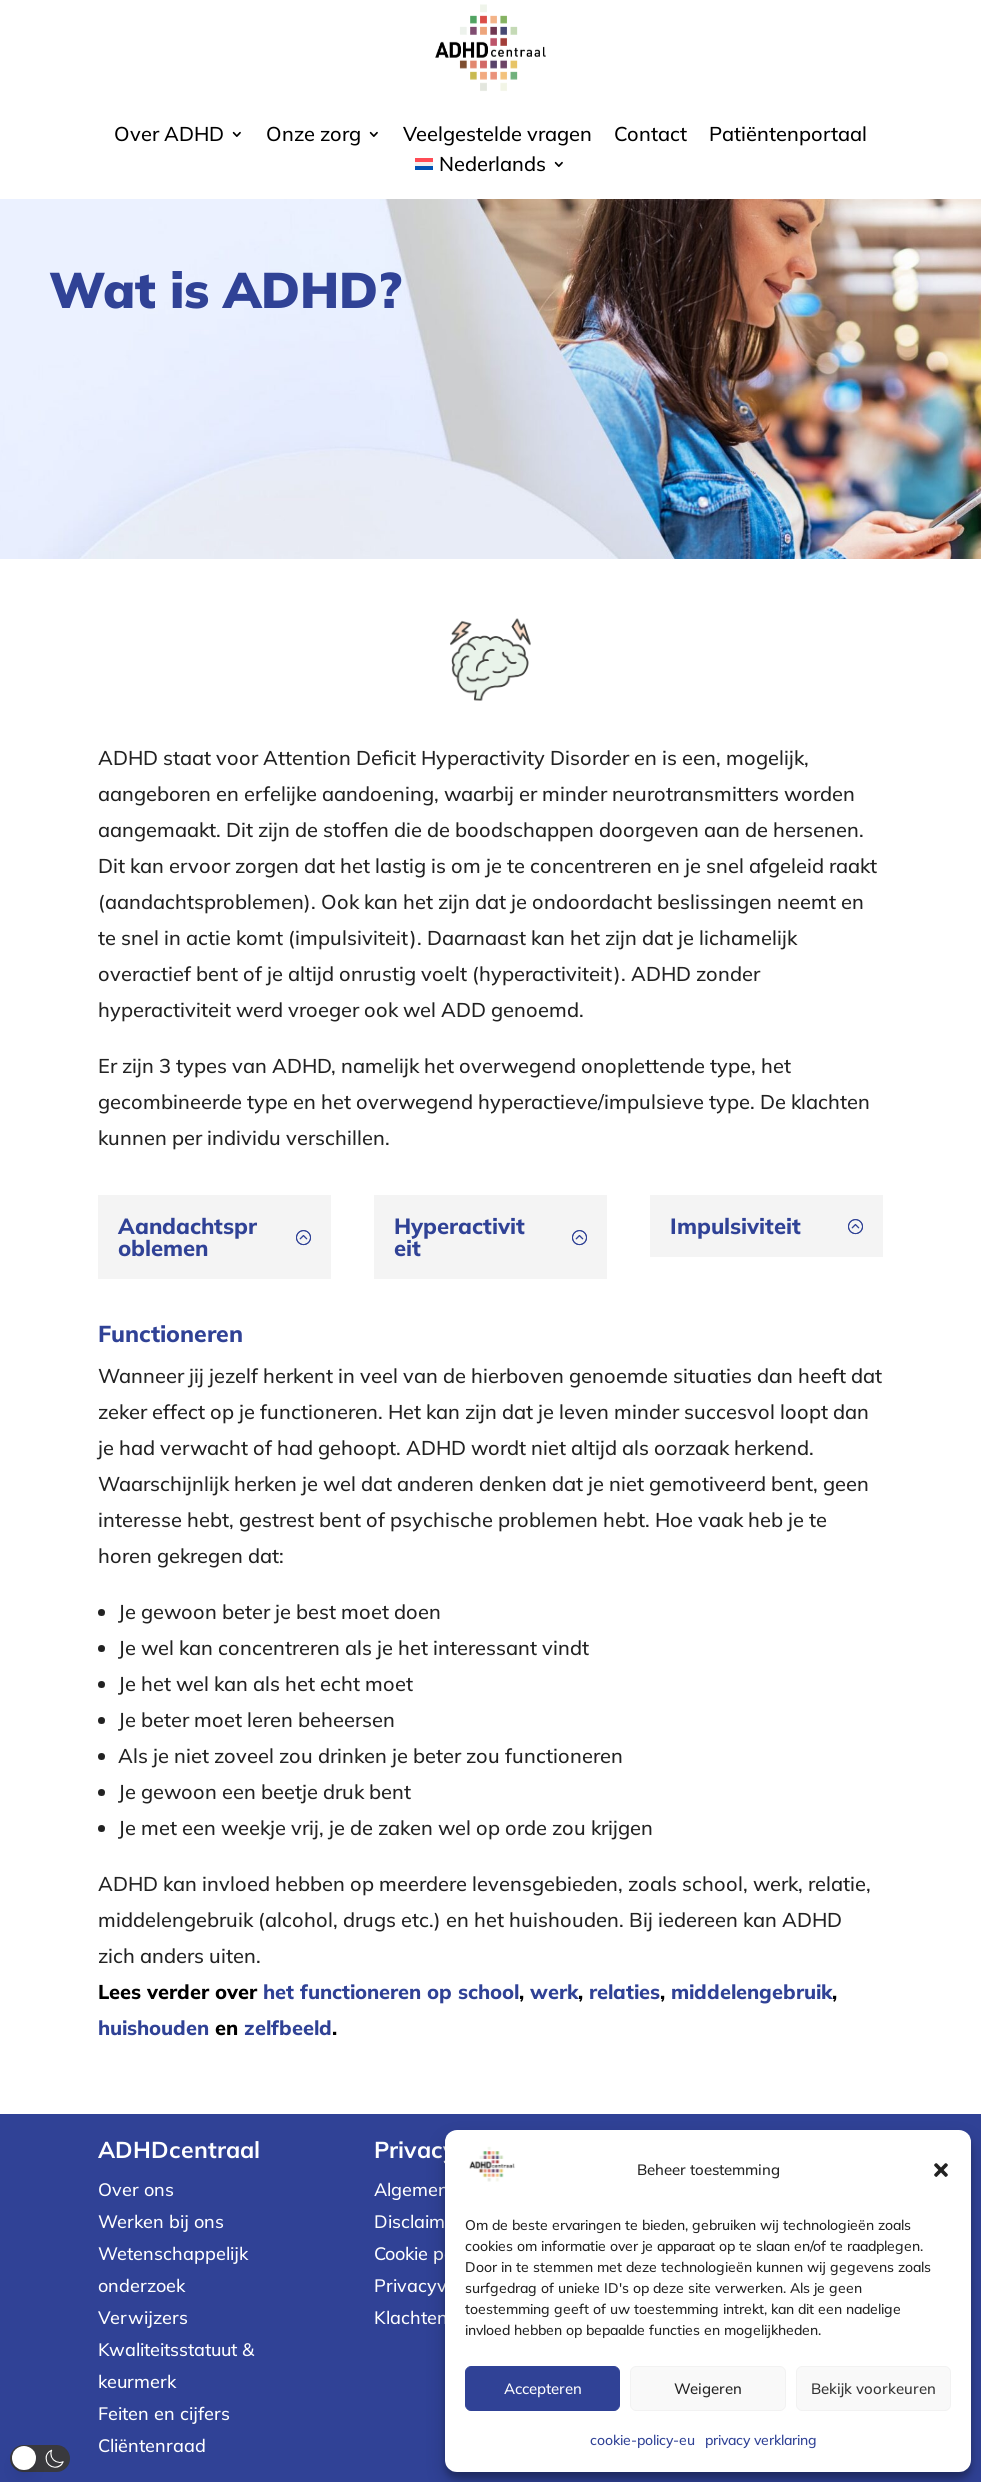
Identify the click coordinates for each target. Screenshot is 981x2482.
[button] (941, 2170)
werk (554, 1991)
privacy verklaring (761, 2440)
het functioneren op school (391, 1991)
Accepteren (543, 2388)
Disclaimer (418, 2221)
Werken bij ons (161, 2221)
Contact (650, 136)
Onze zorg (313, 136)
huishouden (153, 2027)
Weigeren (708, 2388)
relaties (624, 1991)
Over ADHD (169, 136)
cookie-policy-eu (642, 2440)
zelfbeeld (288, 2027)
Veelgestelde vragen (497, 136)
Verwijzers (143, 2317)
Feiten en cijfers (164, 2413)
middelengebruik (751, 1991)
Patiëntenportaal (788, 136)
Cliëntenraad (152, 2445)
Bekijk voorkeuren (873, 2388)
